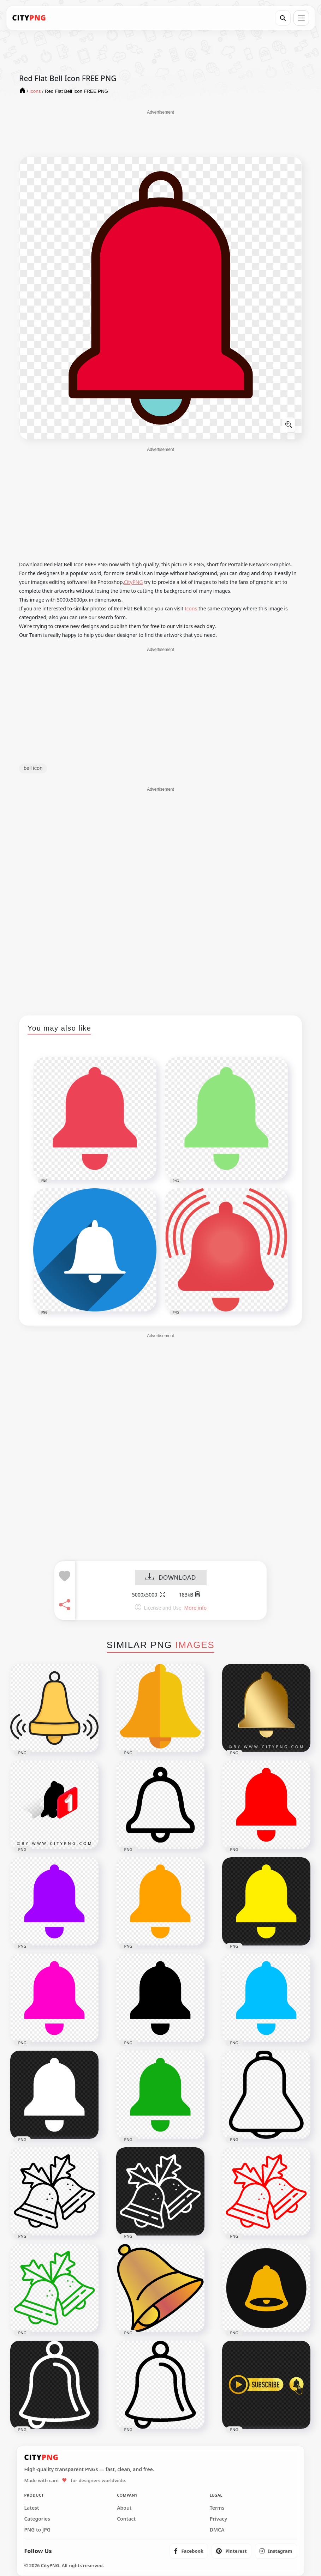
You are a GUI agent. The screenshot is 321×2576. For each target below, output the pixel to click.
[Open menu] (301, 18)
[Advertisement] (160, 133)
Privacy (218, 2519)
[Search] (283, 18)
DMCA (217, 2530)
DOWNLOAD (170, 1577)
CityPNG (133, 582)
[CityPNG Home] (29, 18)
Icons (191, 608)
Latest (31, 2508)
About (124, 2508)
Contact (126, 2519)
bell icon (33, 768)
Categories (37, 2519)
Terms (217, 2508)
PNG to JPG (37, 2530)
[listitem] (189, 2551)
